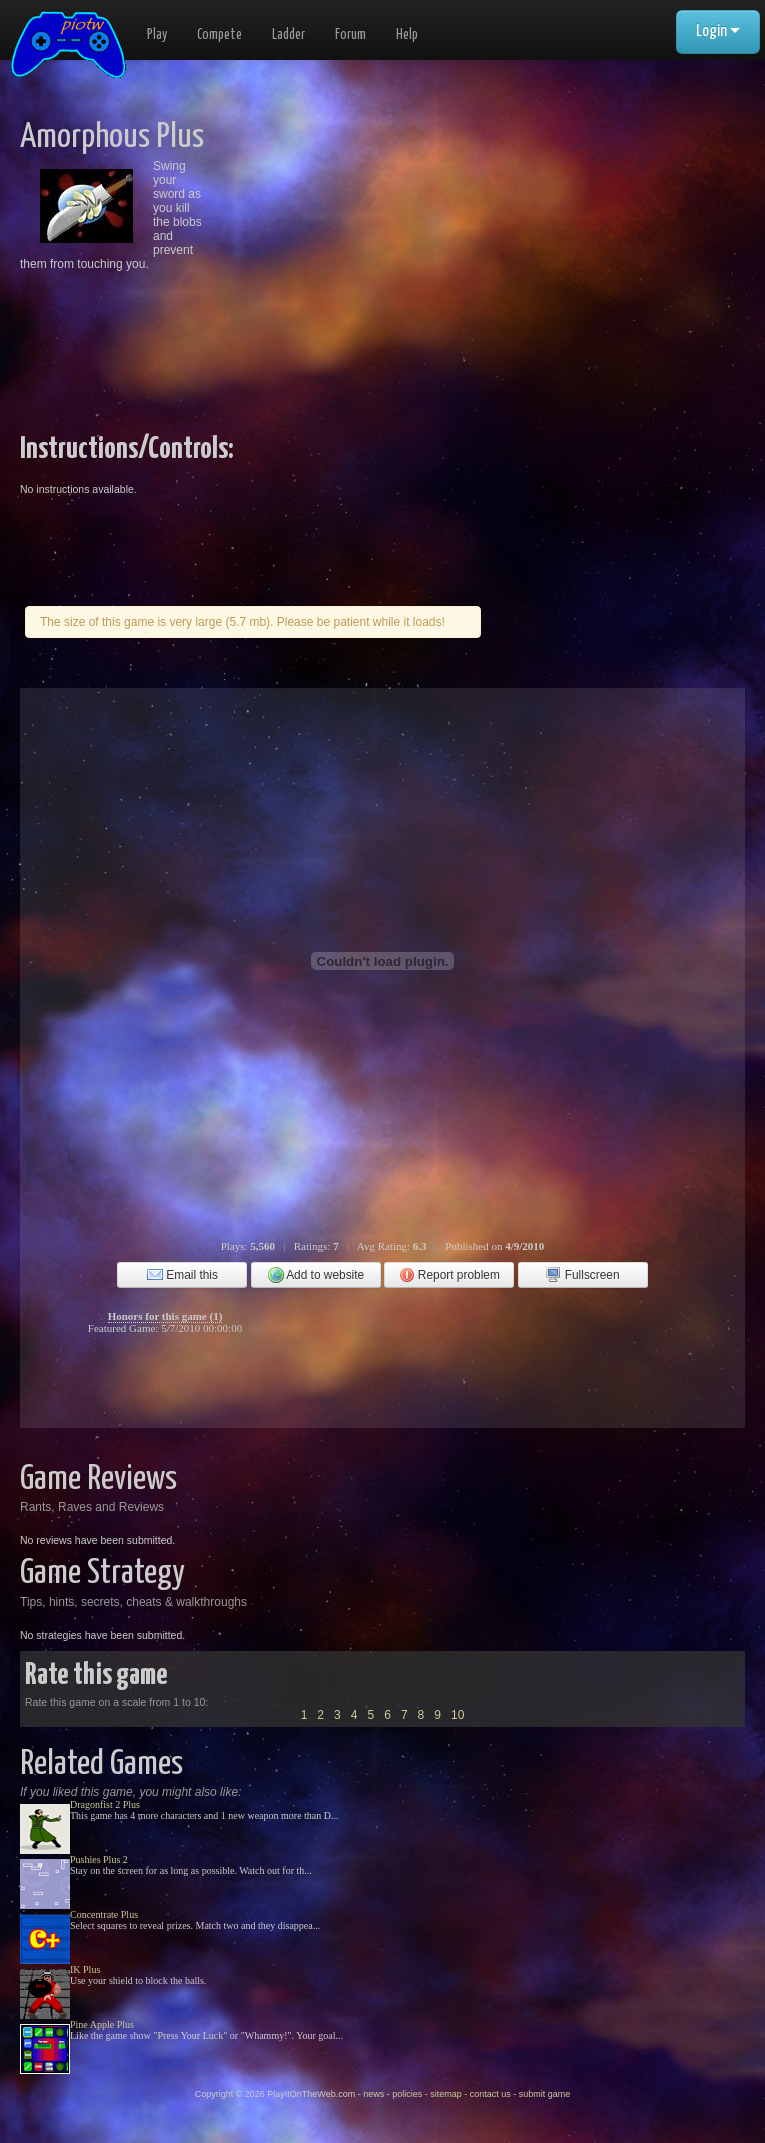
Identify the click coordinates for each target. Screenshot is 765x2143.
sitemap (446, 2094)
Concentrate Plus (104, 1914)
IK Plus (85, 1969)
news (373, 2094)
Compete (219, 35)
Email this (182, 1275)
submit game (545, 2094)
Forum (350, 35)
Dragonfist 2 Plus (105, 1804)
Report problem (449, 1275)
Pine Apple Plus (102, 2024)
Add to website (316, 1275)
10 (457, 1715)
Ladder (288, 35)
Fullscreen (582, 1275)
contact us (490, 2094)
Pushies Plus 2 (99, 1859)
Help (407, 35)
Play (157, 35)
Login (718, 31)
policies (407, 2094)
